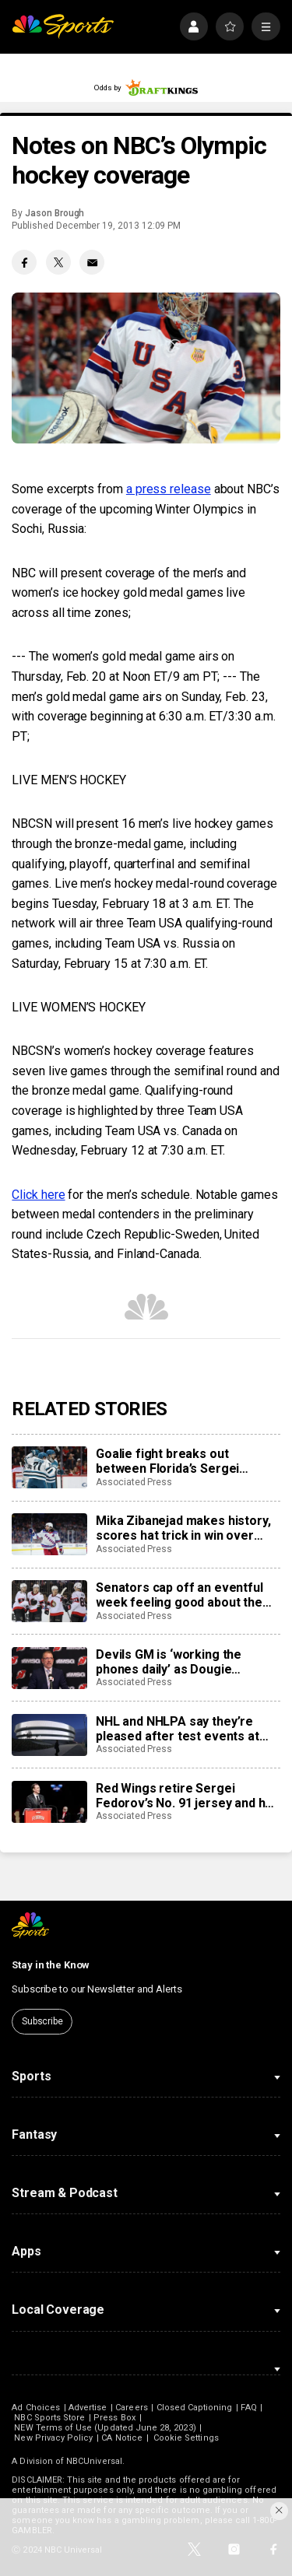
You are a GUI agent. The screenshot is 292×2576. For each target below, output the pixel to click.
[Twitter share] (58, 262)
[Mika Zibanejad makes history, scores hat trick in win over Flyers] (49, 1534)
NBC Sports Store (49, 2418)
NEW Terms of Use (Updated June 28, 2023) (104, 2428)
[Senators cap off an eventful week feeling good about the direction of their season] (49, 1601)
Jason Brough (54, 213)
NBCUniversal (94, 2461)
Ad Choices (36, 2408)
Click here (38, 1194)
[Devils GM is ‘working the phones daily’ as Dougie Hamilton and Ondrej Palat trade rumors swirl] (49, 1668)
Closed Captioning (195, 2408)
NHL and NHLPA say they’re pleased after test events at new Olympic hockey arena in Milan (179, 1729)
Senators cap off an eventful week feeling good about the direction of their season (179, 1595)
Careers (131, 2408)
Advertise (88, 2408)
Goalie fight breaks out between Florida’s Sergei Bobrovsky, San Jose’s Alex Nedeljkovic (174, 1461)
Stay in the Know (51, 1965)
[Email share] (91, 262)
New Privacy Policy (53, 2438)
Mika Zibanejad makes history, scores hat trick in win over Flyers (183, 1528)
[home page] (63, 26)
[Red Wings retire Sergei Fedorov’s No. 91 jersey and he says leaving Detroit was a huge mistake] (49, 1802)
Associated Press (134, 1482)
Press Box (114, 2418)
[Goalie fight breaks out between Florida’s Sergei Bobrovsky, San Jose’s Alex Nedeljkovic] (49, 1467)
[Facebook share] (24, 262)
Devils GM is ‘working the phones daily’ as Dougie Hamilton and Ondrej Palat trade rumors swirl (188, 1662)
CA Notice (121, 2438)
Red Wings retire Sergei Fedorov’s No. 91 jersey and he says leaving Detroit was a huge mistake (188, 1795)
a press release (168, 489)
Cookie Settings (186, 2438)
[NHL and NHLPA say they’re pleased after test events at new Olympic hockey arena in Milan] (49, 1735)
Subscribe (42, 2021)
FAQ (248, 2408)
